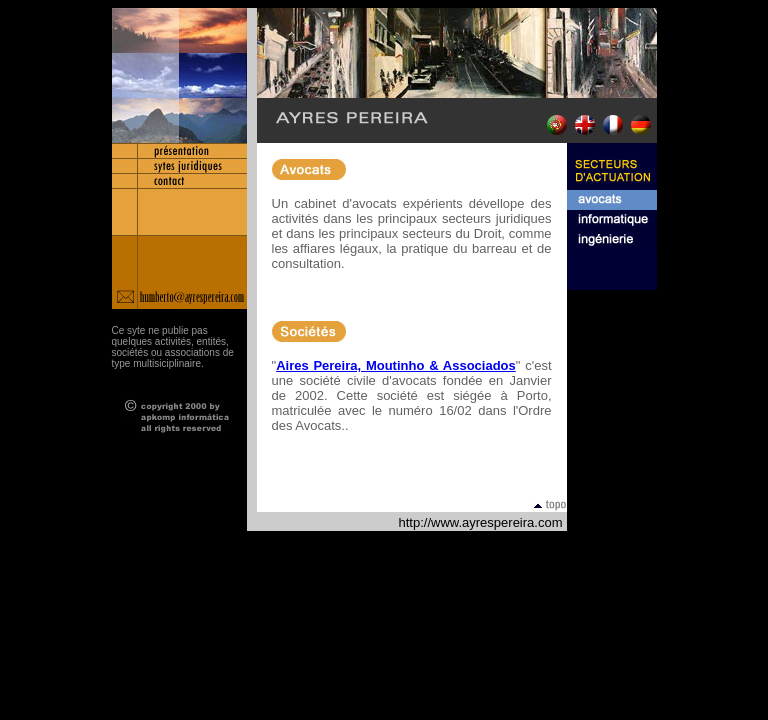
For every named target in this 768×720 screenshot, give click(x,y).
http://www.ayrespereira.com (480, 522)
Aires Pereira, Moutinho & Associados (396, 365)
